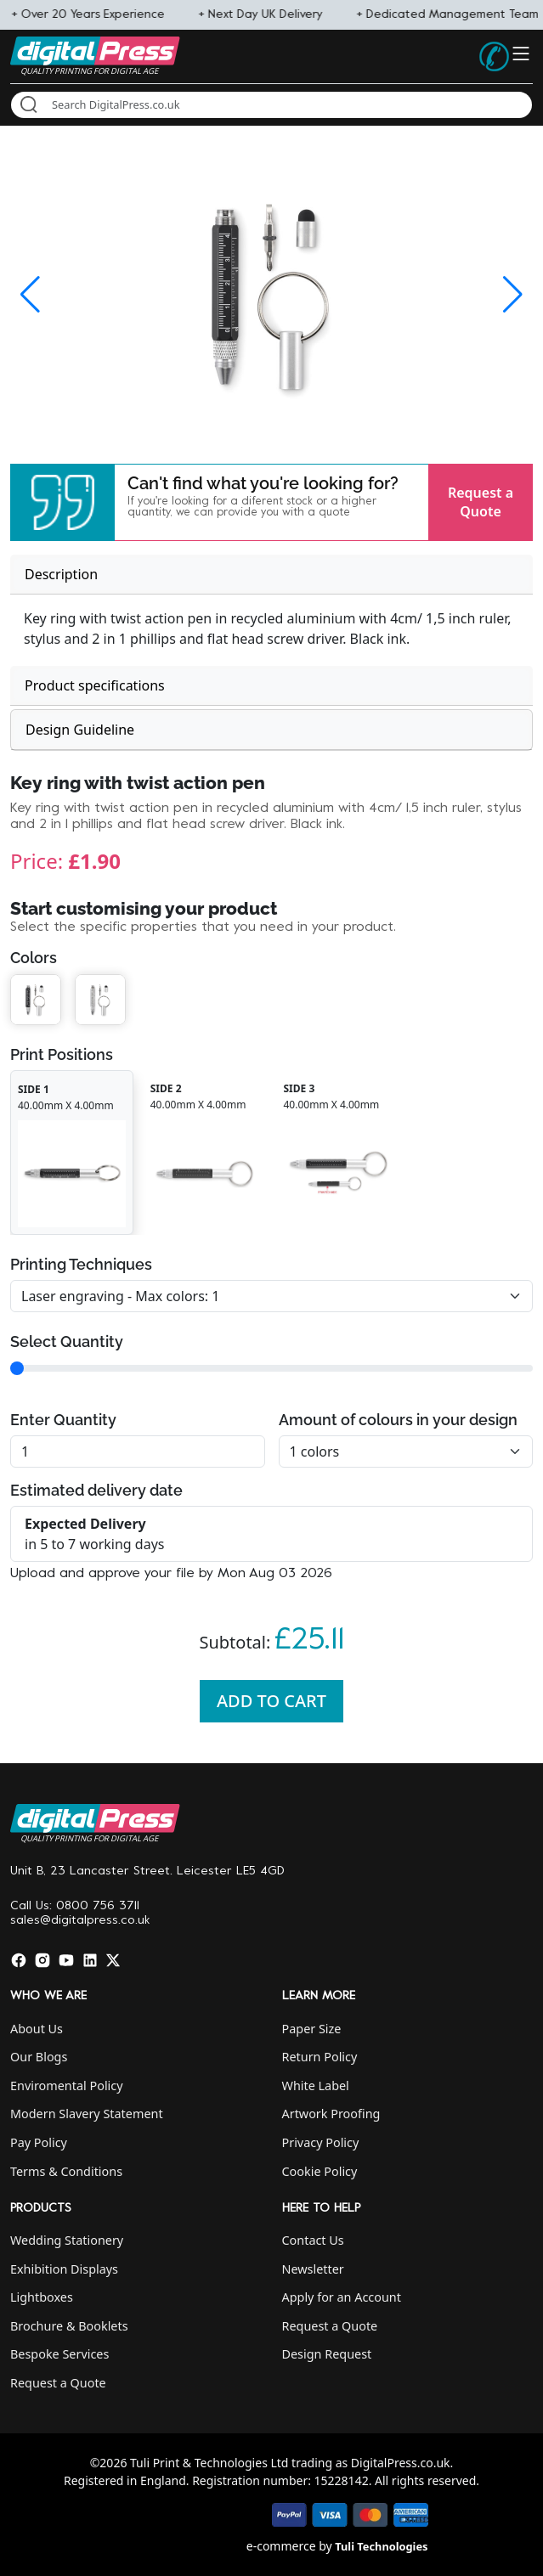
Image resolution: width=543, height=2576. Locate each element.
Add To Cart (271, 1700)
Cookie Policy (320, 2171)
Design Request (327, 2354)
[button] (62, 502)
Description (61, 574)
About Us (36, 2029)
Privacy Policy (320, 2142)
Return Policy (320, 2057)
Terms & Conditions (66, 2171)
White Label (315, 2085)
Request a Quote (480, 502)
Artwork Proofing (331, 2113)
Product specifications (95, 685)
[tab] (271, 575)
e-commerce (281, 2546)
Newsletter (313, 2269)
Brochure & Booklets (69, 2326)
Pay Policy (38, 2142)
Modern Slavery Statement (86, 2113)
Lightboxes (41, 2297)
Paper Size (312, 2029)
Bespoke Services (59, 2354)
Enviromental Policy (66, 2085)
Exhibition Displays (64, 2269)
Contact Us (313, 2240)
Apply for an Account (341, 2297)
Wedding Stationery (66, 2240)
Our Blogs (38, 2057)
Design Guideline (79, 729)
